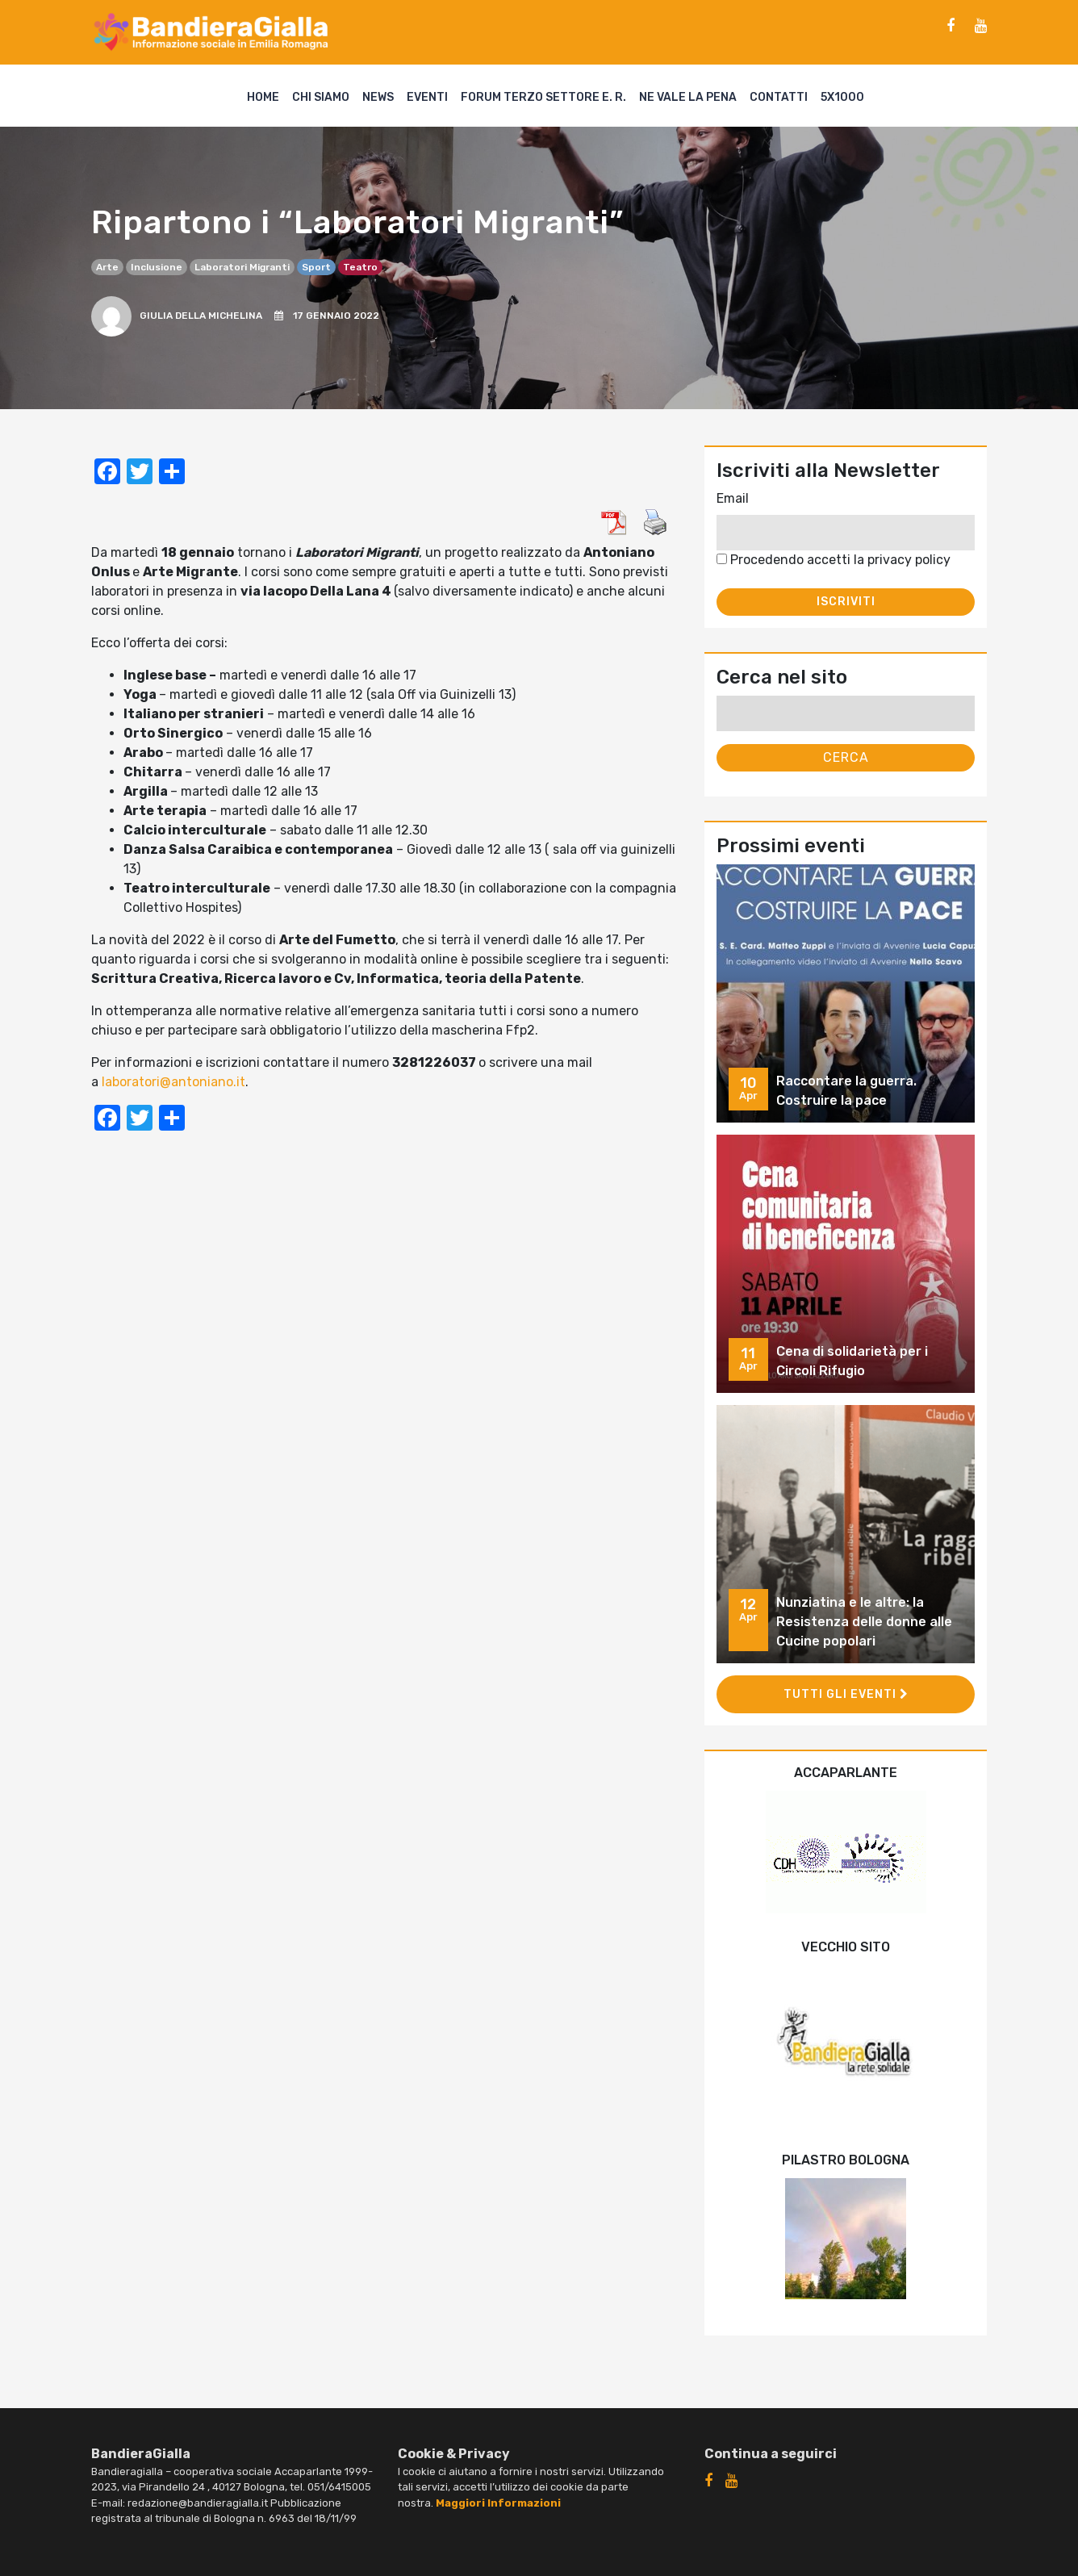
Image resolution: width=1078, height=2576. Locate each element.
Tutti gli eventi (846, 1694)
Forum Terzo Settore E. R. (543, 97)
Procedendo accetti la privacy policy (834, 559)
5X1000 (842, 97)
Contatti (779, 97)
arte (107, 267)
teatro (360, 267)
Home (263, 97)
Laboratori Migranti (242, 267)
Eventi (427, 97)
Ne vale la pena (688, 97)
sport (316, 267)
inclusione (156, 267)
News (378, 97)
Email (733, 498)
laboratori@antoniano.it (173, 1081)
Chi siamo (320, 97)
